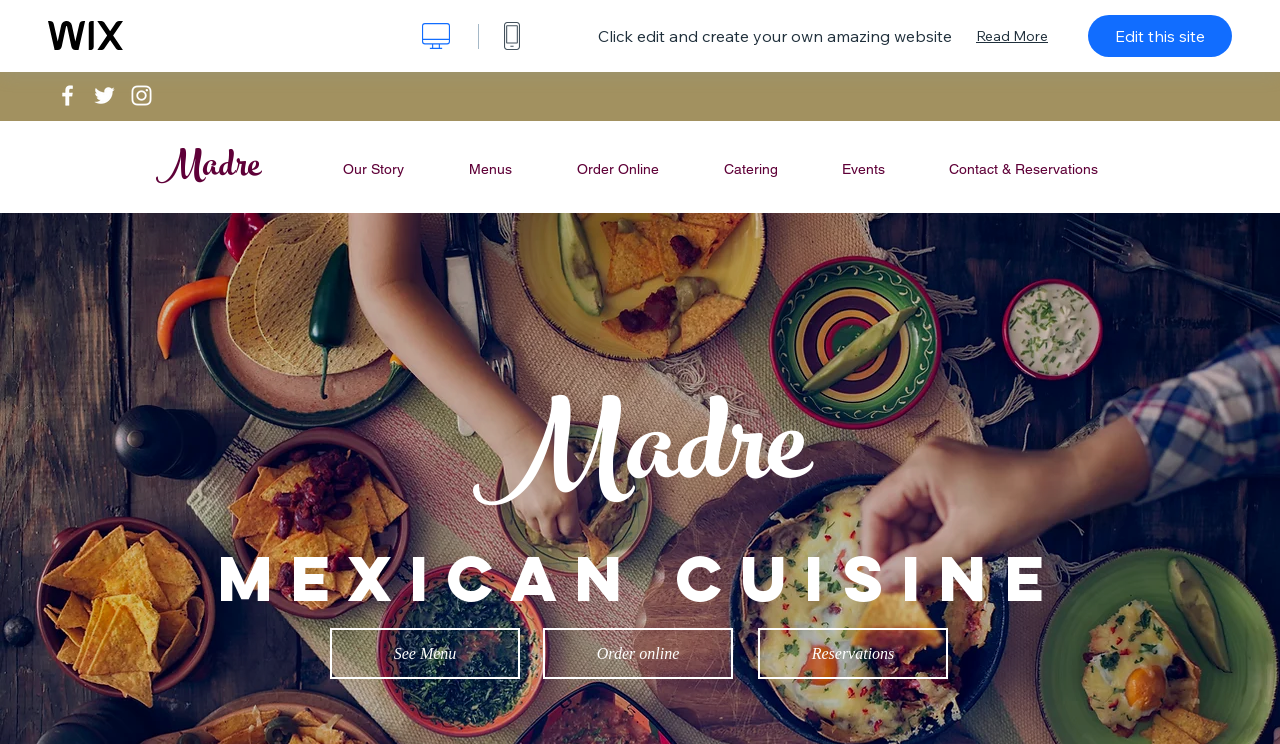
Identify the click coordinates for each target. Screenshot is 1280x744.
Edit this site (1160, 36)
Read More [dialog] (1012, 36)
